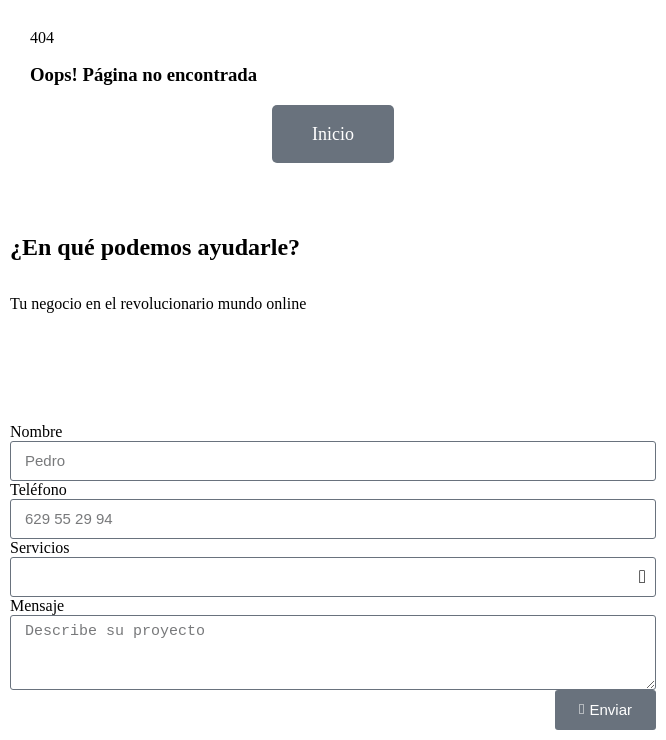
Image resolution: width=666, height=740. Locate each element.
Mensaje (37, 605)
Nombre (36, 431)
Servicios (40, 547)
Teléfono (38, 489)
